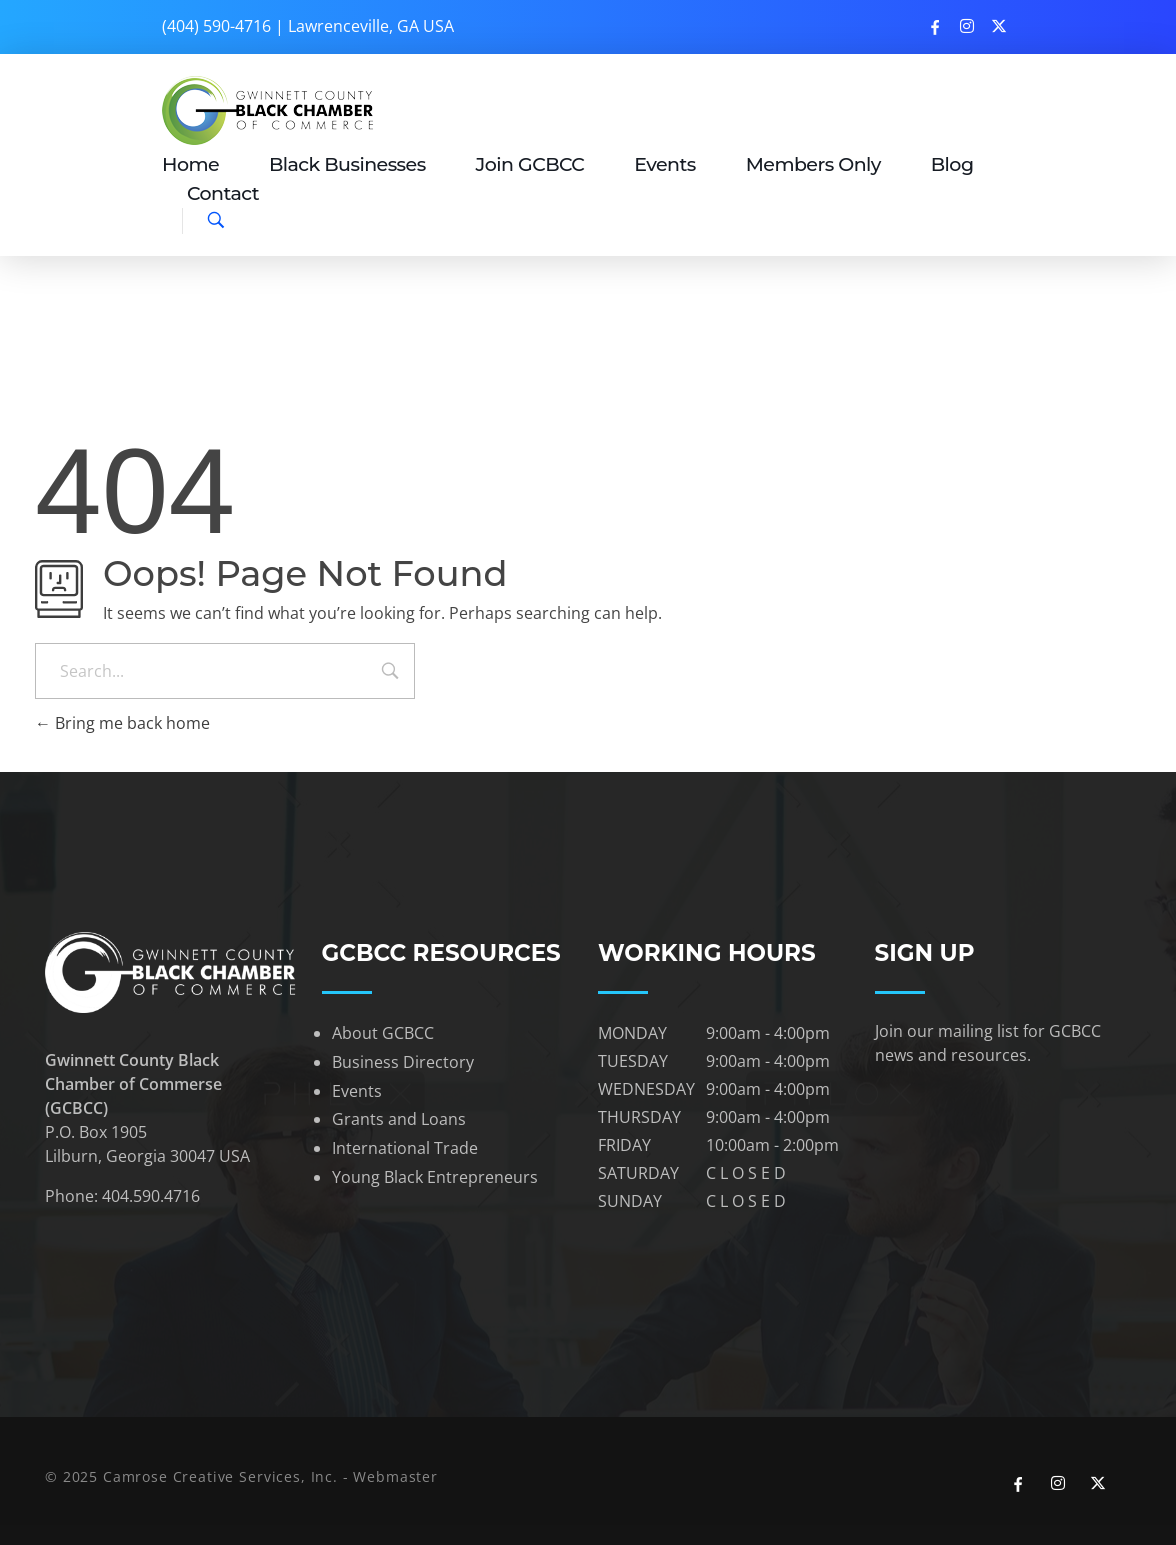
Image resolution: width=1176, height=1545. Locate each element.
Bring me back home (122, 723)
